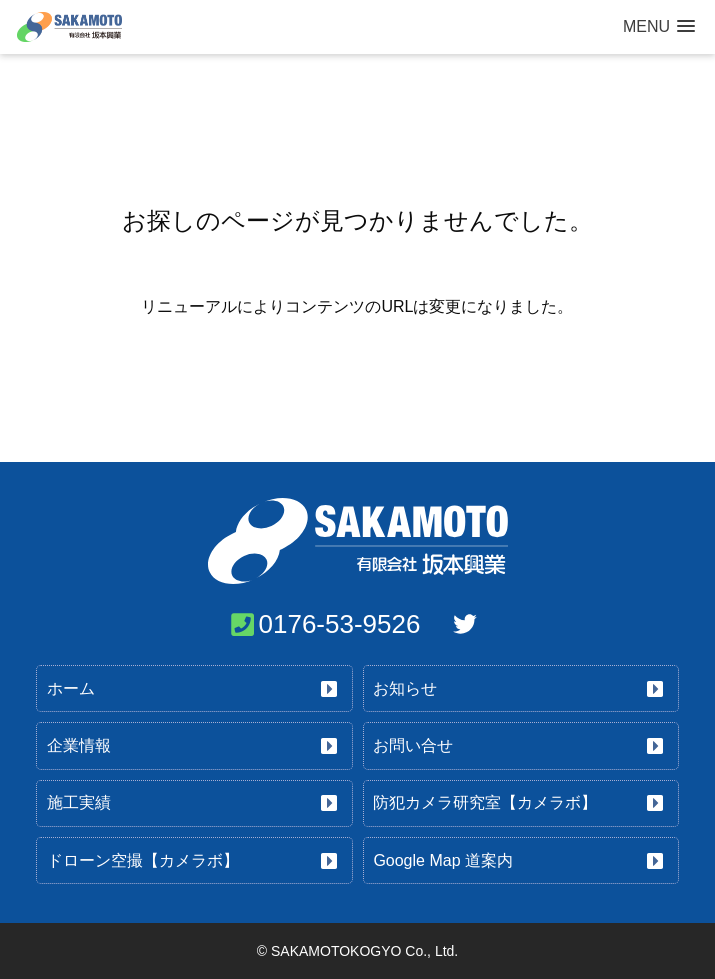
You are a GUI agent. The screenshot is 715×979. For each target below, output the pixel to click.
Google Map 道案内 (443, 860)
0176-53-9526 (340, 624)
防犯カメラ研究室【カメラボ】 (485, 802)
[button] (659, 26)
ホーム (71, 688)
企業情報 (79, 745)
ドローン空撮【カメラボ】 (143, 860)
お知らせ (405, 688)
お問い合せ (413, 745)
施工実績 (79, 802)
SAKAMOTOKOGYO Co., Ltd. (364, 951)
